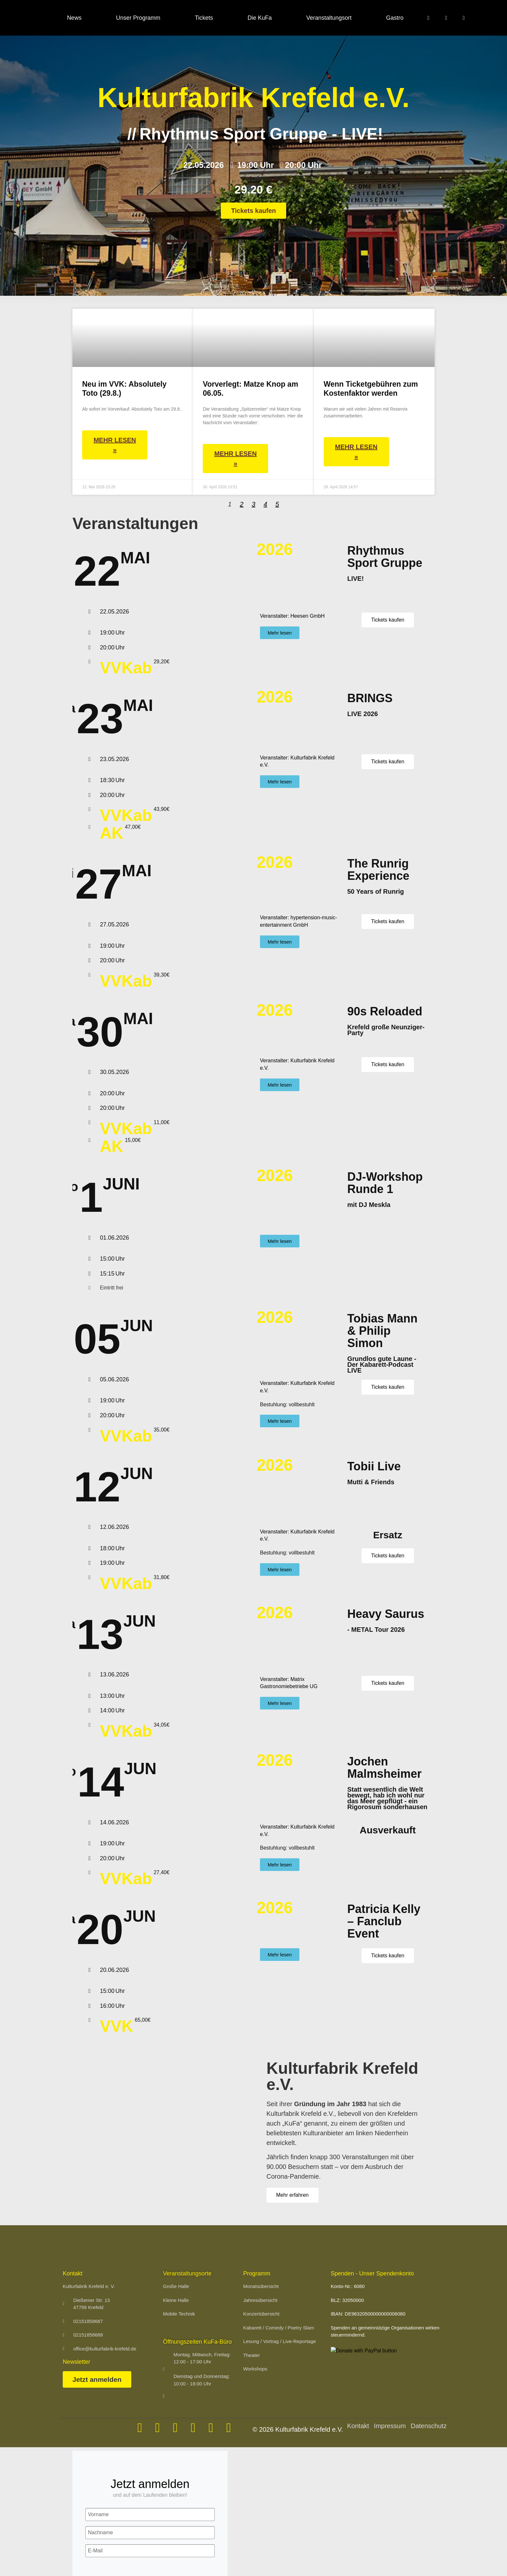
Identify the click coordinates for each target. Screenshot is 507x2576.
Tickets (204, 18)
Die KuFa (260, 18)
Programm (256, 2273)
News (74, 18)
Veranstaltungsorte (187, 2273)
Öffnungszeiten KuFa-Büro (197, 2341)
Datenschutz (429, 2425)
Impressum (390, 2425)
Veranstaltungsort (328, 18)
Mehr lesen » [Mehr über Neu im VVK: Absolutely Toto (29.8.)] (114, 445)
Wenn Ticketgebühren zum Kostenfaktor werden (371, 388)
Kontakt (358, 2425)
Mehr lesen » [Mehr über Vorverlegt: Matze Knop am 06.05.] (235, 458)
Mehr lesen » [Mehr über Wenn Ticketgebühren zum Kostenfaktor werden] (356, 451)
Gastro (395, 18)
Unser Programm (138, 18)
